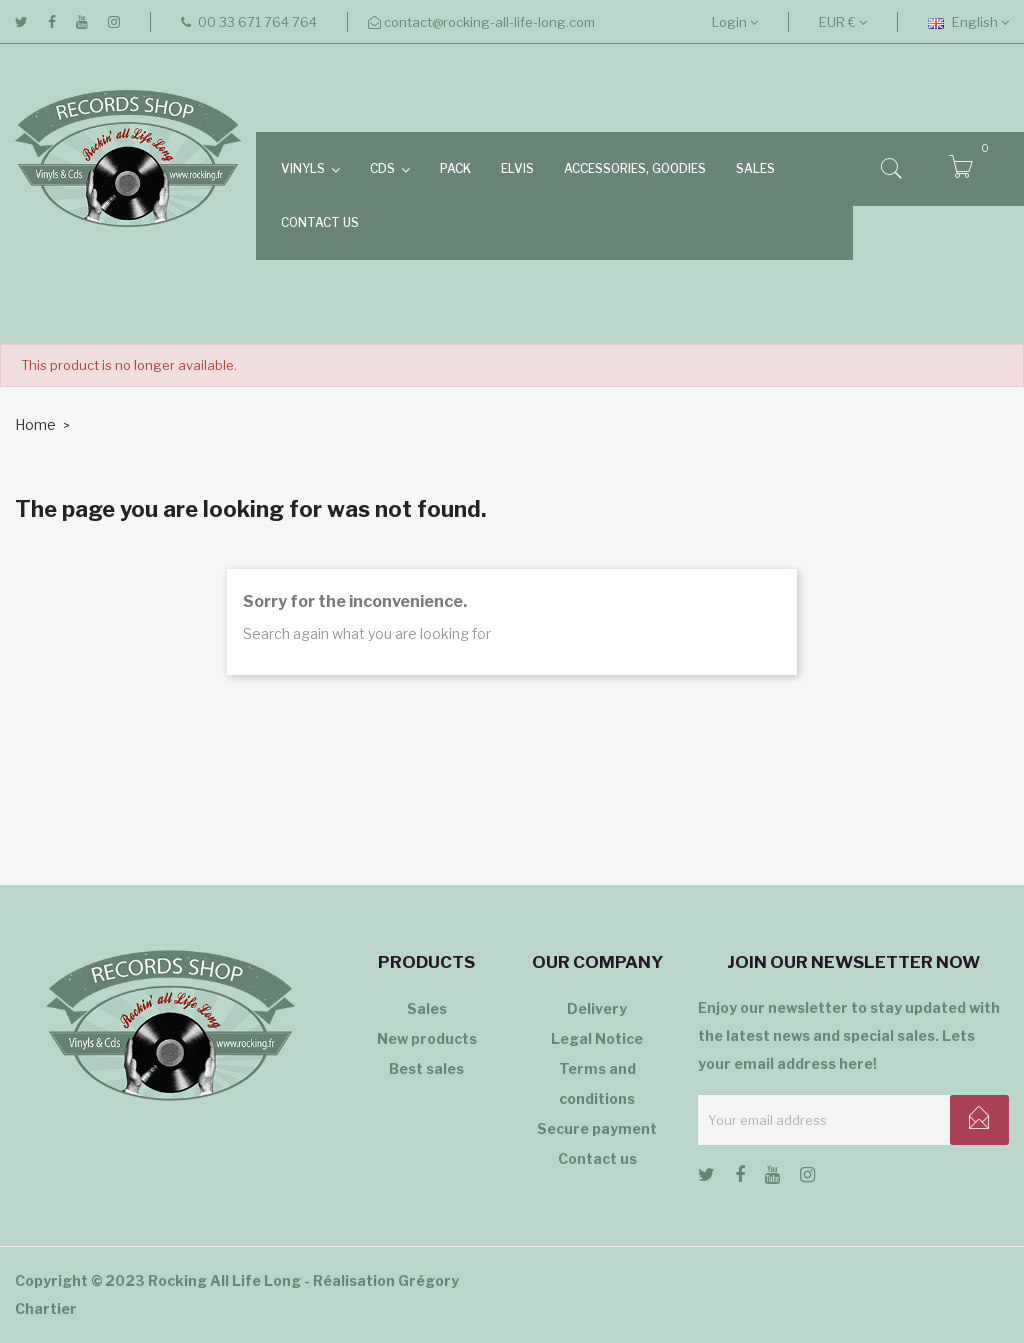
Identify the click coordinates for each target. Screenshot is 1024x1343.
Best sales (426, 1068)
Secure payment (597, 1128)
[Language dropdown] (968, 22)
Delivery (597, 1008)
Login (735, 22)
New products (427, 1038)
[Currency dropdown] (843, 22)
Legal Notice (597, 1038)
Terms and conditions (597, 1083)
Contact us (597, 1158)
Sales (427, 1008)
